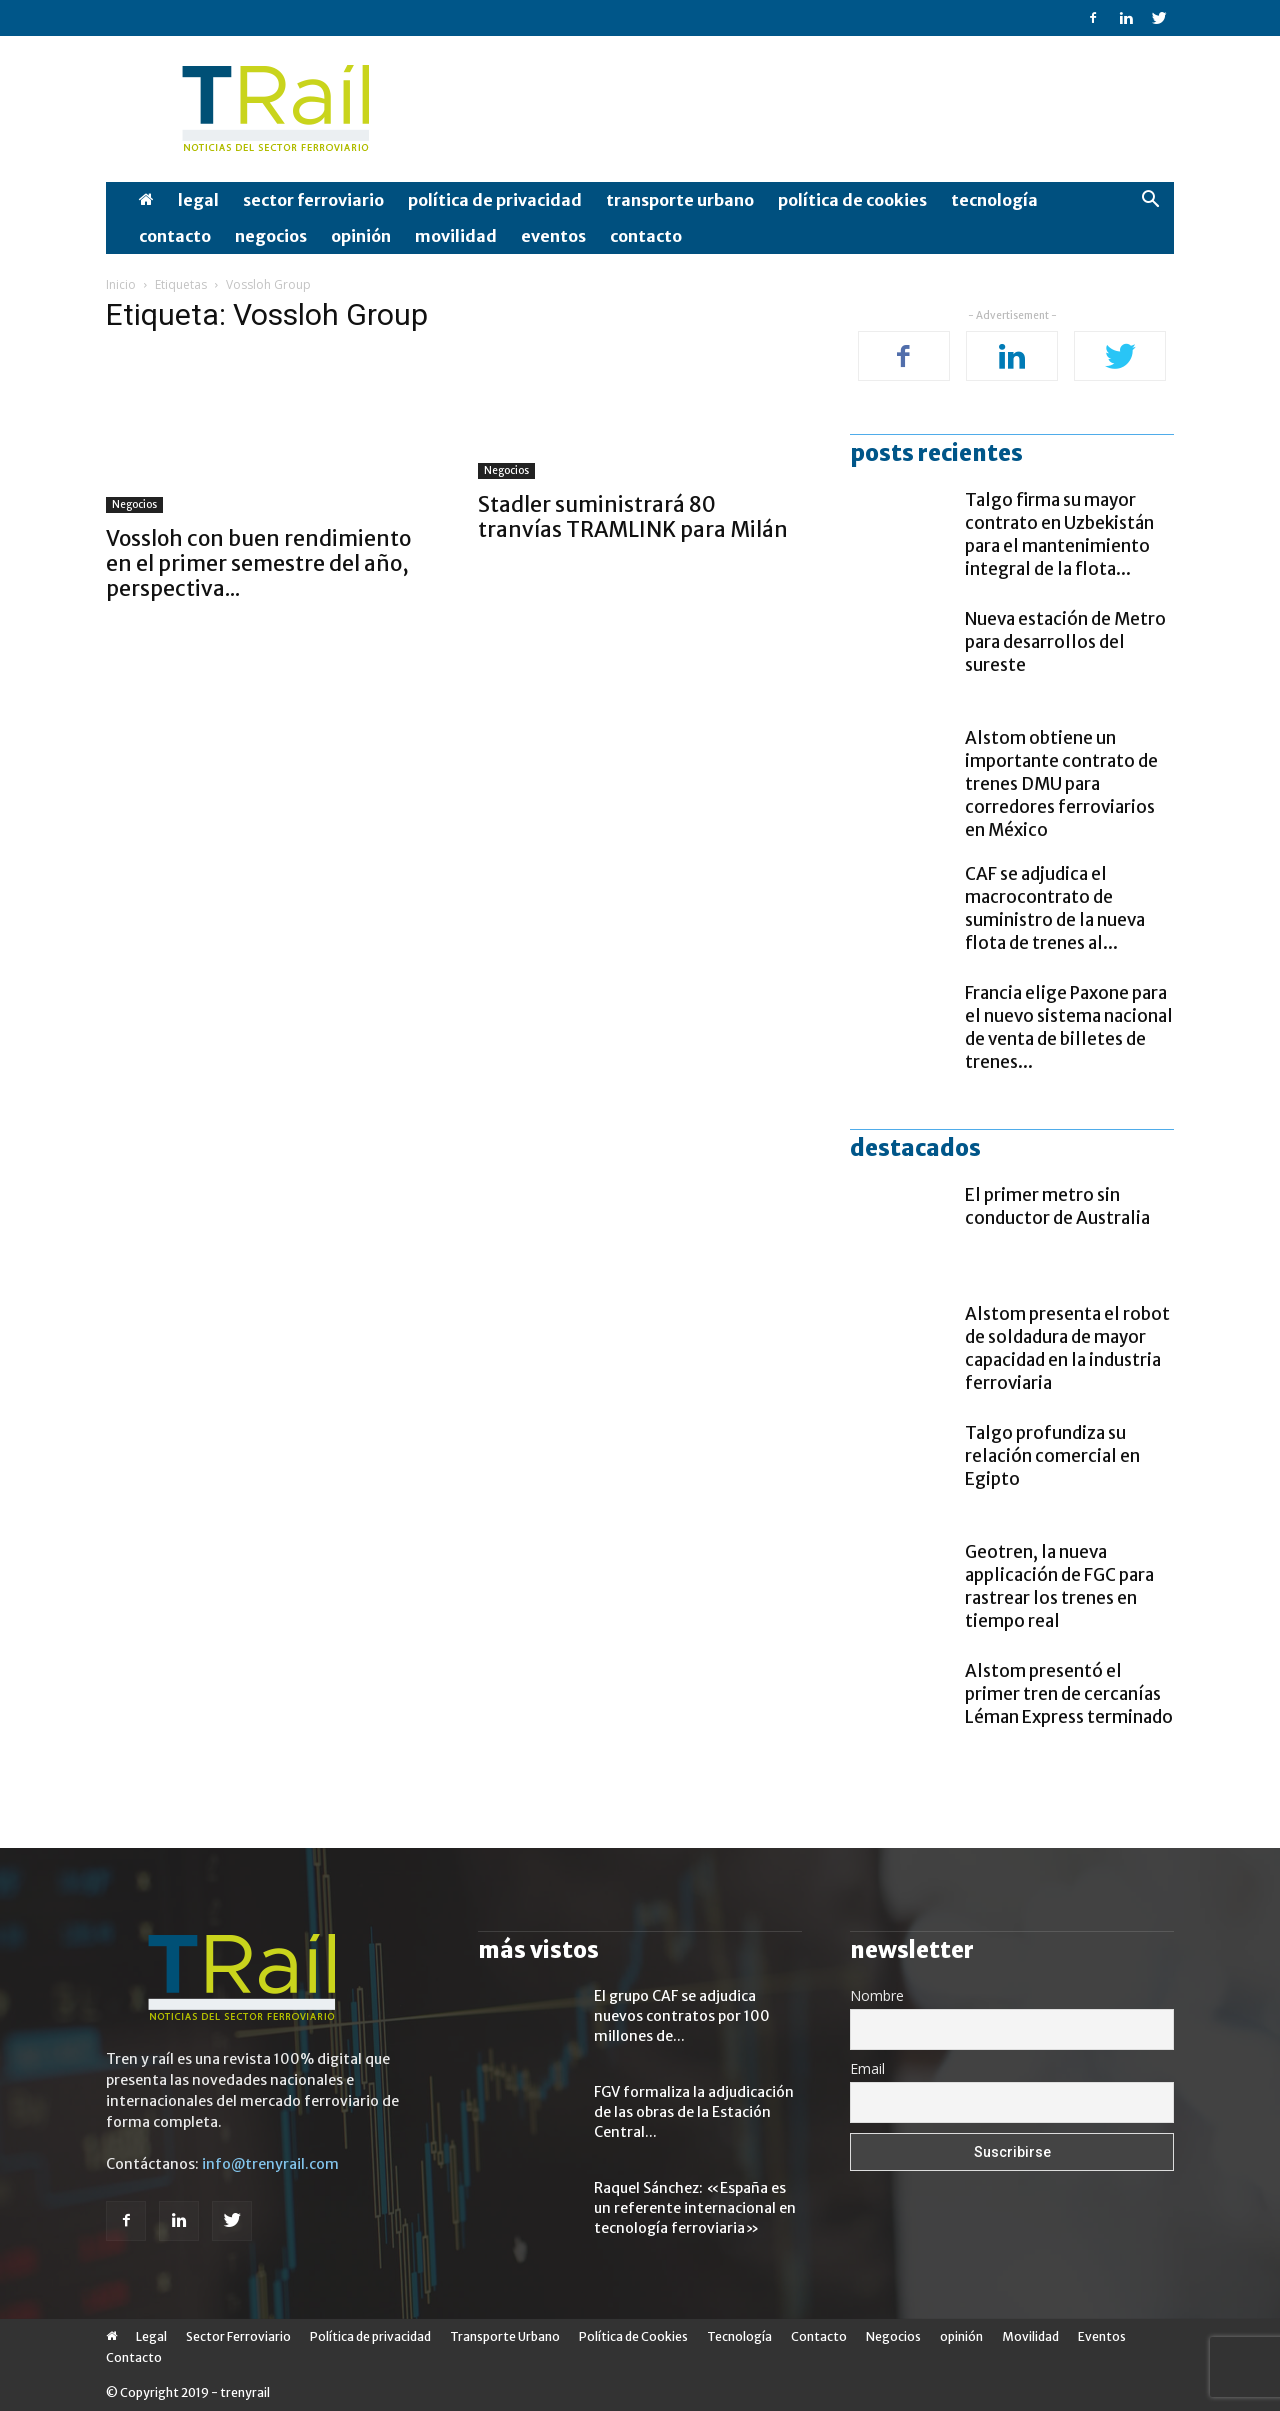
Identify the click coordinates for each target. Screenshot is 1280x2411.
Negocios (271, 236)
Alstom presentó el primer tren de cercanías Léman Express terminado (1069, 1694)
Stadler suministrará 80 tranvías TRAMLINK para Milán (633, 517)
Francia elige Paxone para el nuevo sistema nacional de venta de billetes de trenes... (1069, 1027)
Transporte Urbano (680, 200)
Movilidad (456, 236)
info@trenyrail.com (270, 2164)
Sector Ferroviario (313, 200)
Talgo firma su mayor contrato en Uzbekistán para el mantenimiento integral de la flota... (1059, 534)
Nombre (877, 1995)
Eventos (553, 236)
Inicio (121, 284)
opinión (361, 236)
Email (867, 2068)
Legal (198, 200)
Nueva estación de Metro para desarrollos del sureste (1065, 642)
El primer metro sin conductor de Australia (1057, 1206)
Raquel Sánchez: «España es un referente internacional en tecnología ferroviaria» (695, 2208)
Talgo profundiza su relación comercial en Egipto (1052, 1456)
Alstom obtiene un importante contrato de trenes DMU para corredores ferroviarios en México (1061, 784)
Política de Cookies (852, 200)
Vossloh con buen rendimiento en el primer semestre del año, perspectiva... (258, 563)
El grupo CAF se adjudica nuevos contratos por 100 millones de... (682, 2016)
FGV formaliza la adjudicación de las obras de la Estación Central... (694, 2112)
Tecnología (994, 200)
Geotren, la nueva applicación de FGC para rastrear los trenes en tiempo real (1059, 1586)
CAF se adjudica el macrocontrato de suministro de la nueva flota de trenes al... (1055, 908)
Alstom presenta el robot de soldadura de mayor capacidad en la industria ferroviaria (1067, 1348)
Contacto (175, 236)
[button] (1150, 201)
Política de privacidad (495, 200)
